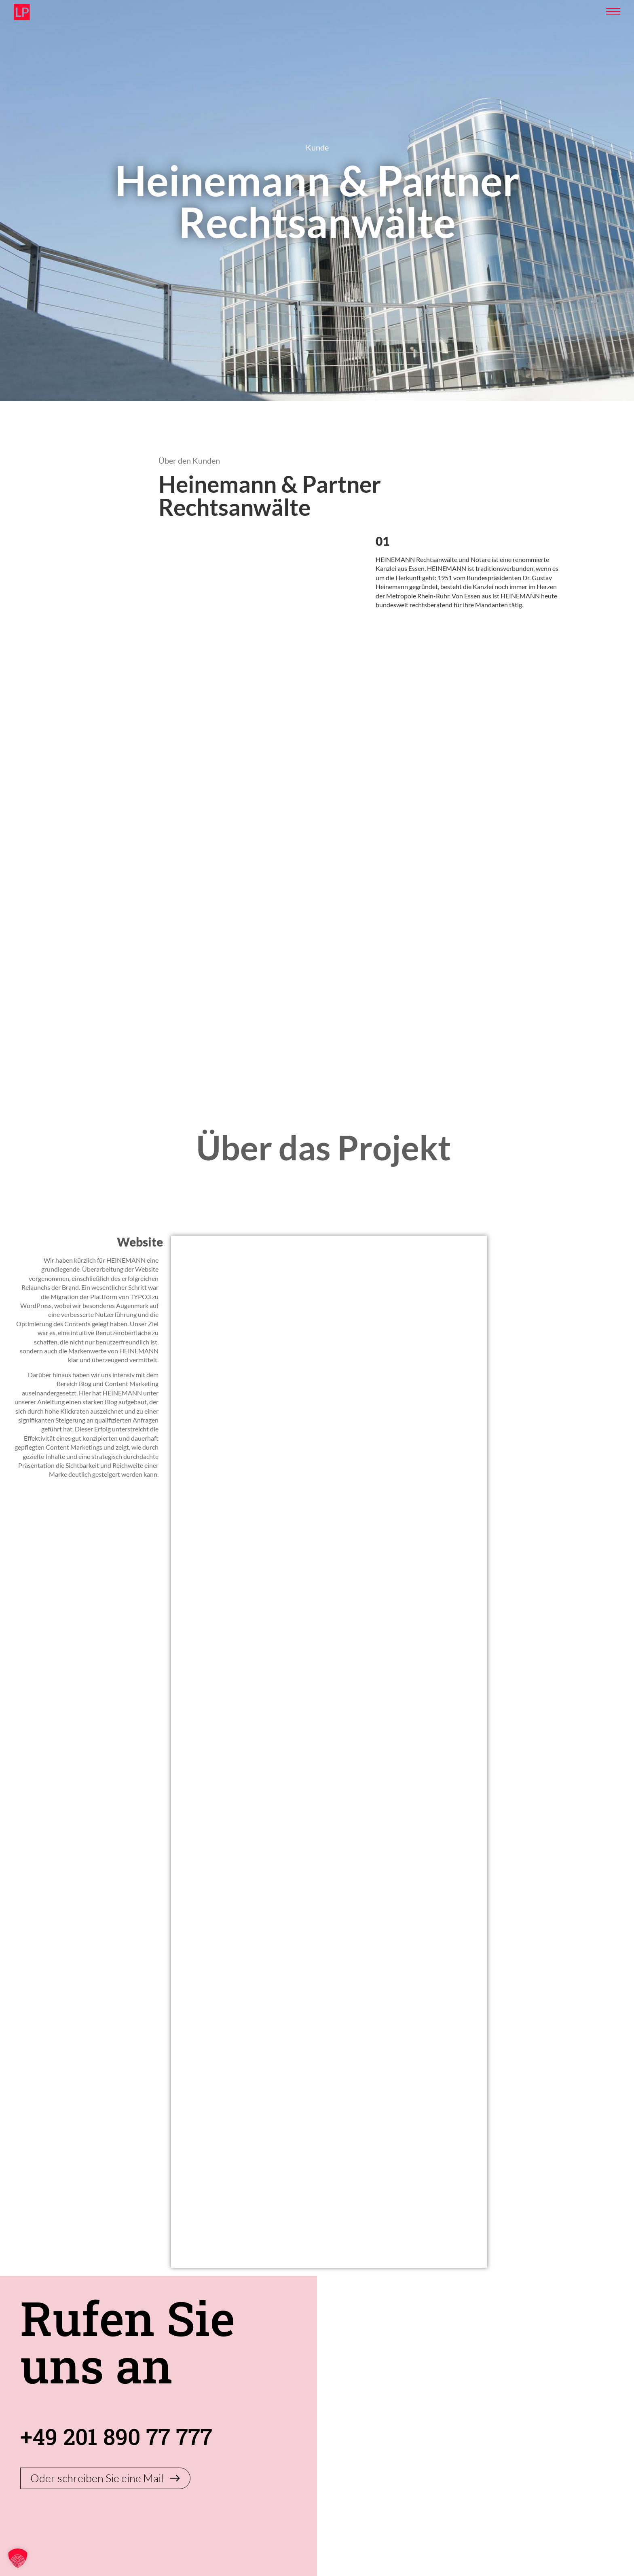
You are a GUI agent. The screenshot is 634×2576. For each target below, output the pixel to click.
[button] (18, 2558)
